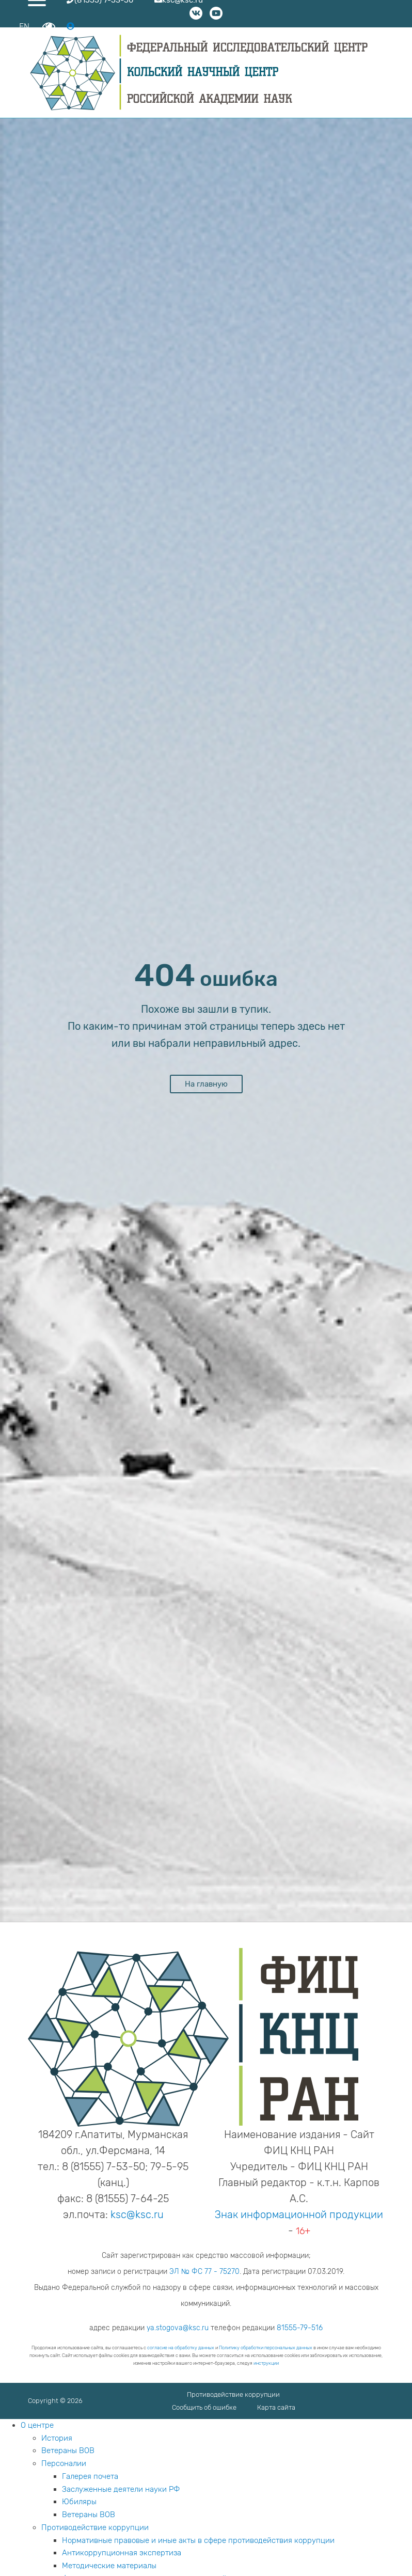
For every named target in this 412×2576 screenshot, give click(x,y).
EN (24, 27)
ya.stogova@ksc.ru (178, 2327)
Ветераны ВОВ (67, 2450)
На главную (206, 1084)
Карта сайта (276, 2407)
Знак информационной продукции (299, 2214)
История (56, 2438)
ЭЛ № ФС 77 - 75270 (204, 2271)
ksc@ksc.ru (137, 2214)
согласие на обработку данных (180, 2347)
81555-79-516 (300, 2327)
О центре (37, 2425)
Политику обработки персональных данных (265, 2347)
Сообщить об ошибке (204, 2407)
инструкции (266, 2363)
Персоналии (63, 2463)
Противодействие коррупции (233, 2394)
